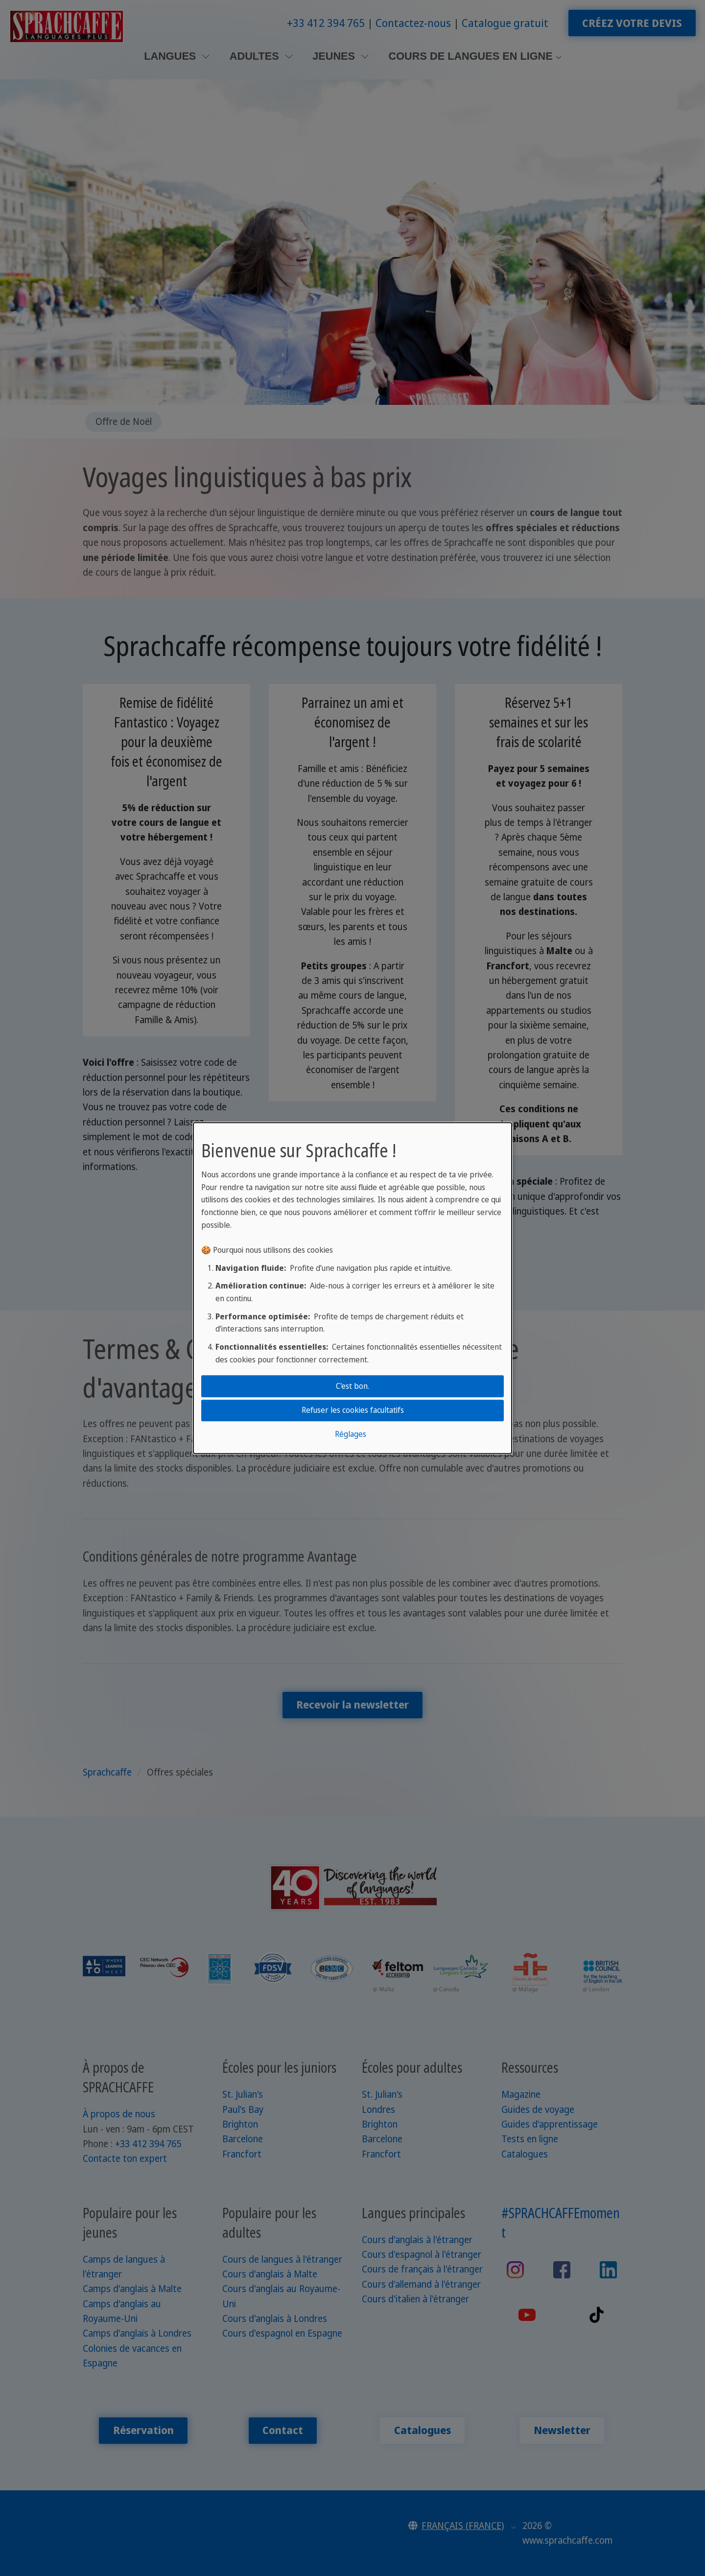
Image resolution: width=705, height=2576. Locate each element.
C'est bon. (352, 1386)
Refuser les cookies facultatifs (353, 1410)
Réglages (350, 1434)
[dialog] (352, 1288)
